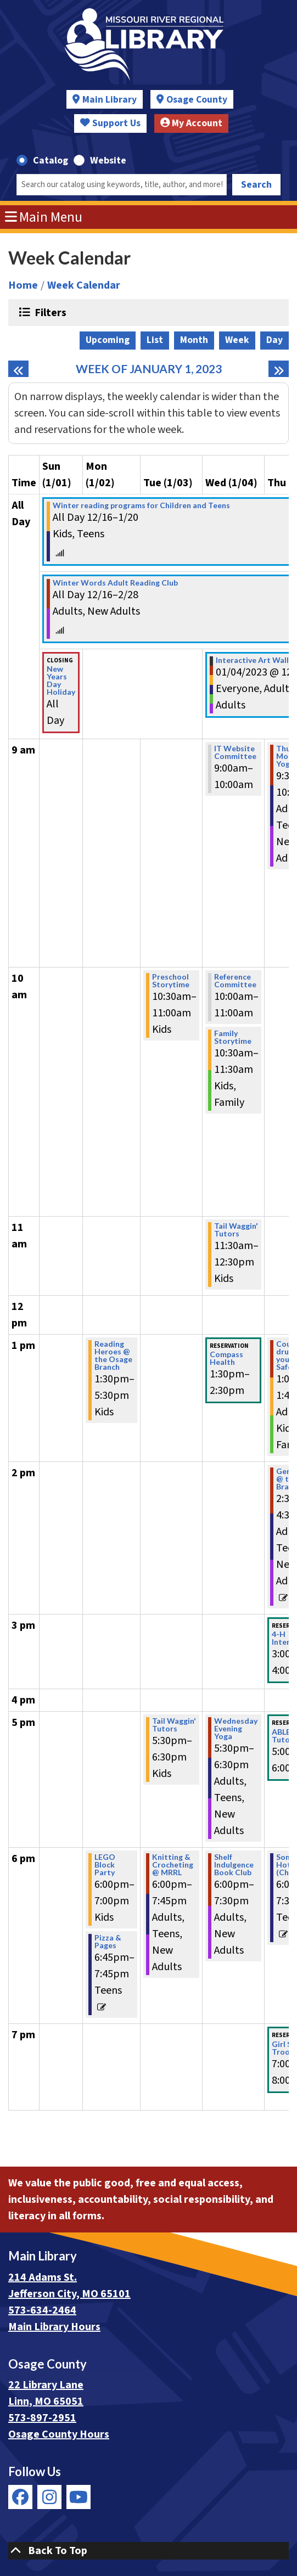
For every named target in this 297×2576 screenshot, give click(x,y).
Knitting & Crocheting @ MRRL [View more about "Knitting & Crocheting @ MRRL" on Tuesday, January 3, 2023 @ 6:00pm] (172, 1864)
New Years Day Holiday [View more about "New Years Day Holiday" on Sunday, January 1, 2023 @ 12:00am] (61, 680)
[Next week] (278, 369)
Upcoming (108, 340)
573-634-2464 (42, 2310)
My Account (191, 123)
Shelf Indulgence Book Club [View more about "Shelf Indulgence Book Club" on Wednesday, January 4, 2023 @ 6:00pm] (234, 1864)
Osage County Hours (58, 2434)
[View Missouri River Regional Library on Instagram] (49, 2497)
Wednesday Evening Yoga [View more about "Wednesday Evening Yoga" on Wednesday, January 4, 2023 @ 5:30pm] (235, 1728)
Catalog (50, 160)
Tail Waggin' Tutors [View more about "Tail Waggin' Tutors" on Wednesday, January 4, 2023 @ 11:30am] (236, 1230)
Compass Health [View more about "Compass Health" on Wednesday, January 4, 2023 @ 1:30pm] (226, 1358)
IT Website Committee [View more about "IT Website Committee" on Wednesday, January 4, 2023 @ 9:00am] (235, 752)
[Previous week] (18, 369)
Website (108, 160)
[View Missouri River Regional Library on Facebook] (20, 2497)
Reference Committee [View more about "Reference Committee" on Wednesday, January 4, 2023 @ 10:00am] (235, 980)
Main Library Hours (54, 2327)
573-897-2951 (42, 2418)
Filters (49, 312)
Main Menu (44, 217)
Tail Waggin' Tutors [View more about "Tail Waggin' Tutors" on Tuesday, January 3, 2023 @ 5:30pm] (174, 1725)
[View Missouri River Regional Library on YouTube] (78, 2497)
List (155, 340)
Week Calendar (83, 285)
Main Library (109, 99)
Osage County (196, 99)
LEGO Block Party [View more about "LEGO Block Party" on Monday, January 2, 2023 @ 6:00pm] (104, 1864)
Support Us (110, 123)
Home (23, 285)
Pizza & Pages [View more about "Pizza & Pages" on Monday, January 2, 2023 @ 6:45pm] (107, 1941)
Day (274, 340)
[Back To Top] (148, 2551)
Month (194, 340)
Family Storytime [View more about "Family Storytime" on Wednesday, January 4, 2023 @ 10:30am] (232, 1037)
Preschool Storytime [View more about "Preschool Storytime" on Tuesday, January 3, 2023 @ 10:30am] (170, 980)
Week (237, 340)
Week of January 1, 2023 (149, 368)
